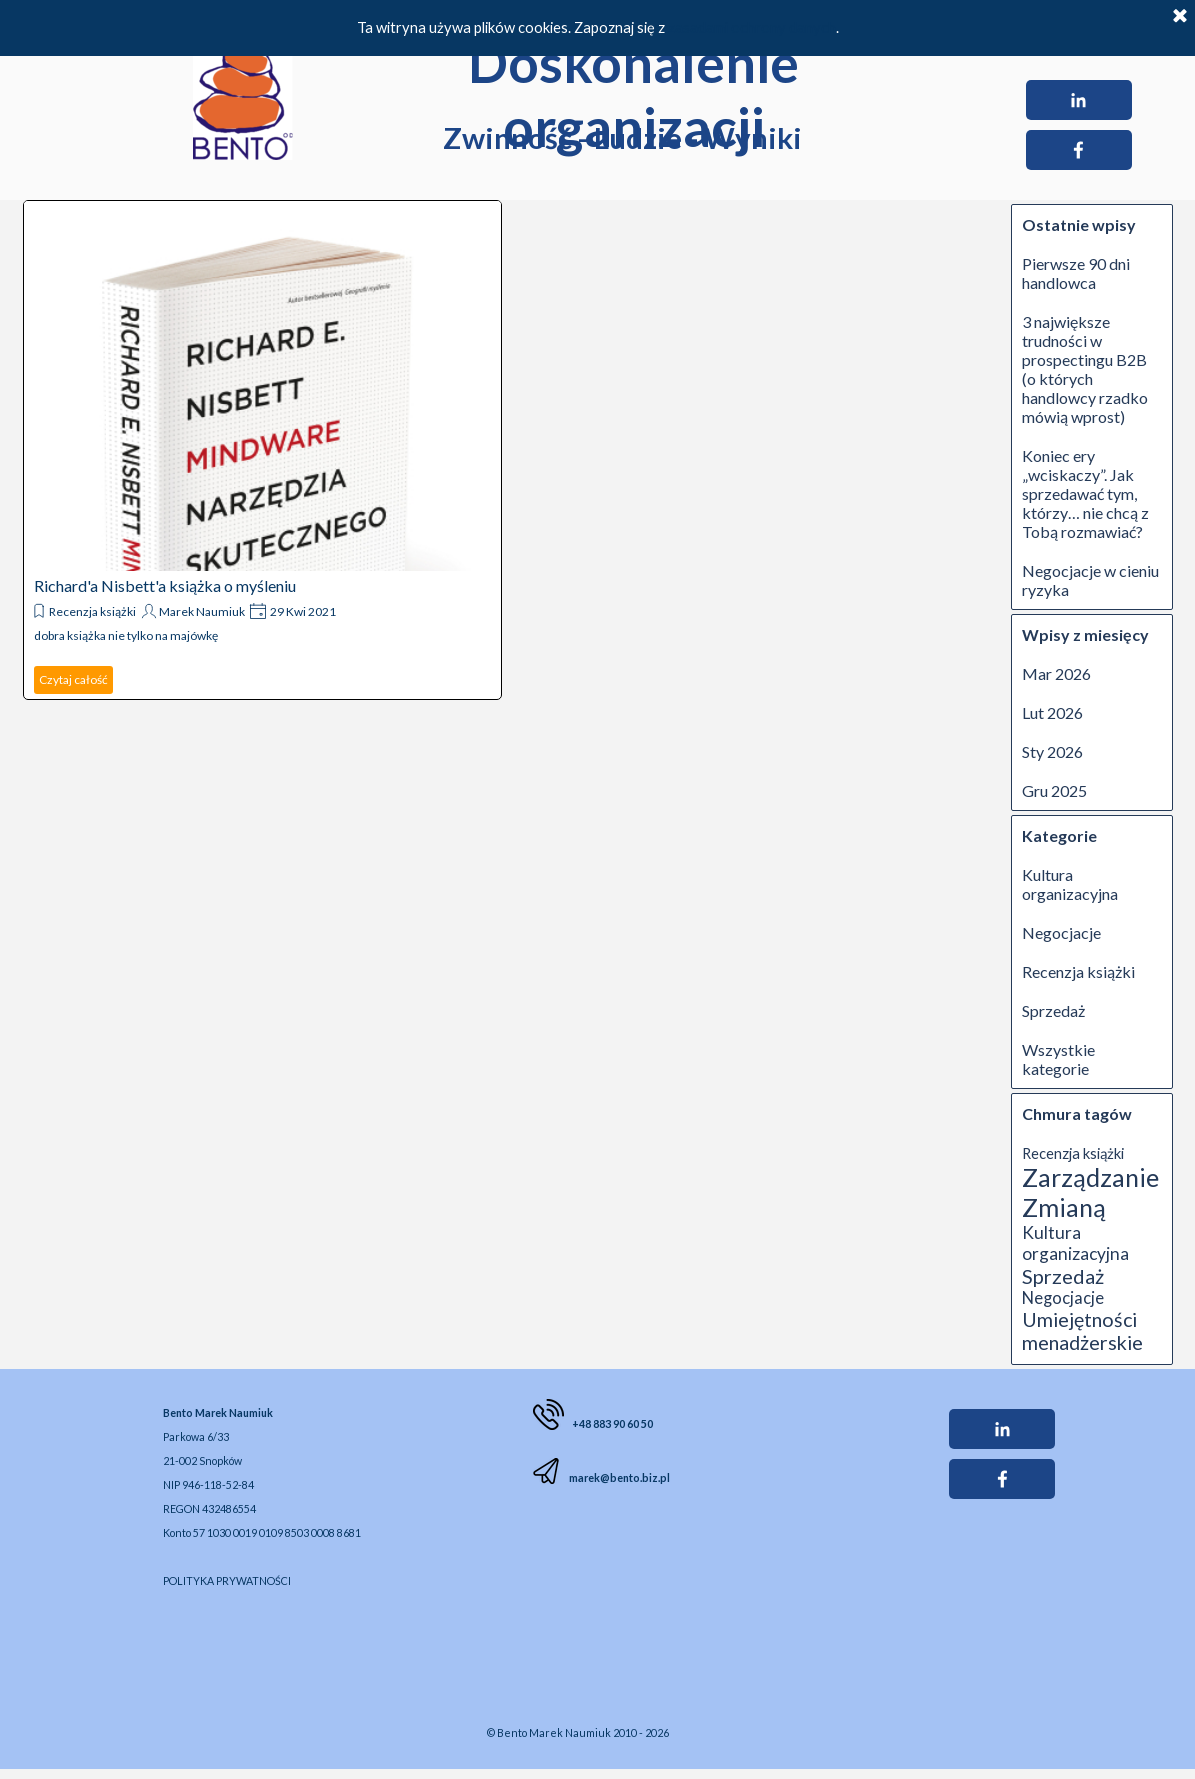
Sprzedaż (1053, 1010)
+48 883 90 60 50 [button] (612, 1423)
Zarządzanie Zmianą (1090, 1192)
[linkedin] (1079, 100)
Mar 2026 (1056, 673)
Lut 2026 (1052, 712)
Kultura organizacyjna (1070, 884)
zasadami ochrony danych (752, 27)
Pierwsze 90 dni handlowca (1076, 273)
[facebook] (1079, 150)
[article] (262, 450)
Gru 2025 (1054, 790)
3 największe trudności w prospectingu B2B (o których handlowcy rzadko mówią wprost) (1085, 369)
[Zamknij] (1180, 17)
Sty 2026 (1052, 751)
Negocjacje (1061, 932)
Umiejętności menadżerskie (1082, 1331)
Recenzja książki (92, 611)
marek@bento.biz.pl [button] (618, 1477)
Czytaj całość (73, 679)
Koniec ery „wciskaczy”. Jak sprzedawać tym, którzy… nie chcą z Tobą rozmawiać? (1085, 493)
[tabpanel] (320, 1495)
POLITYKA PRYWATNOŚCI (227, 1580)
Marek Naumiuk (202, 611)
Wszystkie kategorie (1058, 1059)
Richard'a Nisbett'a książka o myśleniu (165, 585)
